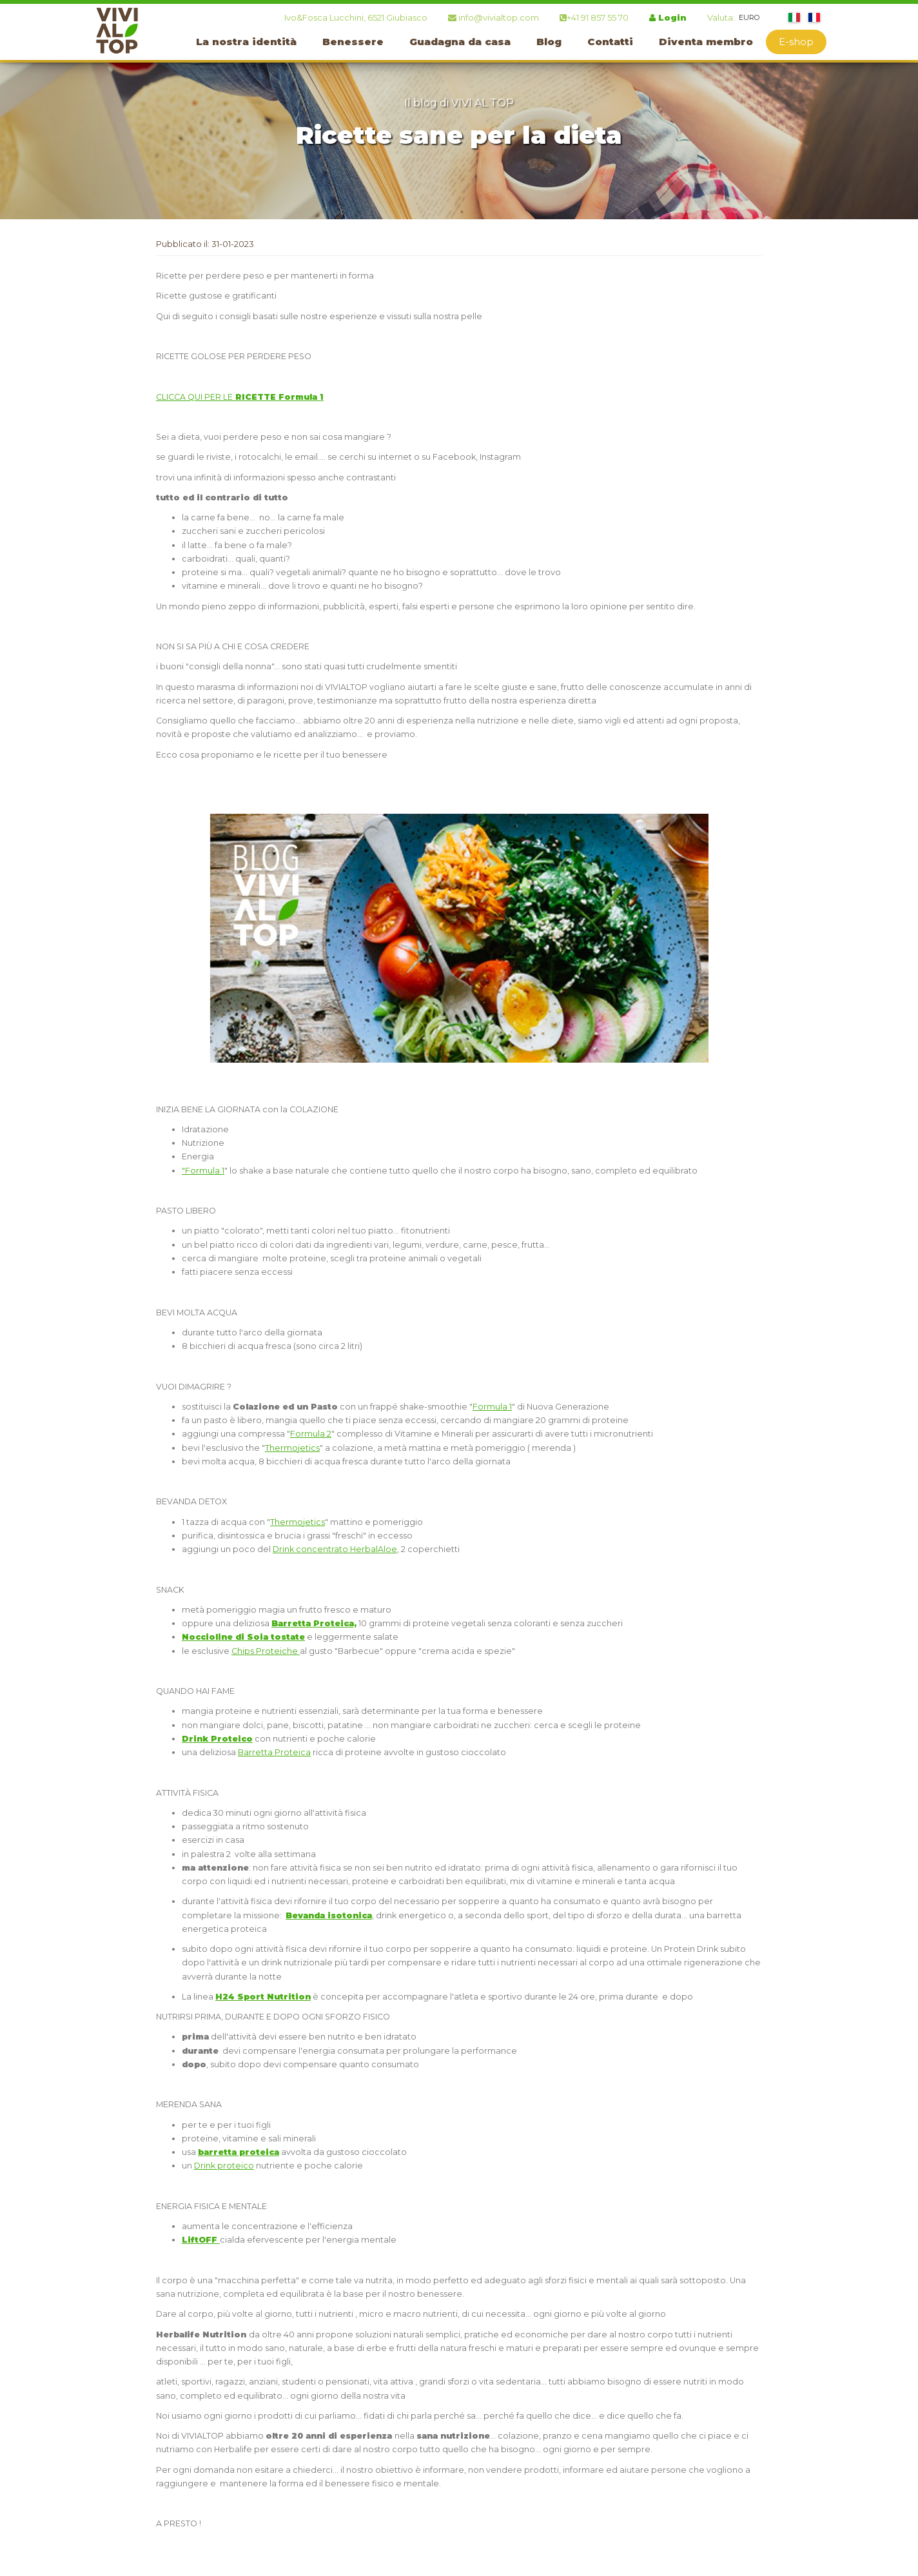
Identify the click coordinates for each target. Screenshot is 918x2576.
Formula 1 (492, 1406)
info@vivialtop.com (493, 17)
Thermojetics (292, 1448)
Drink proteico (224, 2165)
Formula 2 (310, 1434)
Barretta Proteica (274, 1752)
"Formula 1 (203, 1170)
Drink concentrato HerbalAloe (335, 1549)
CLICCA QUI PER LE (240, 397)
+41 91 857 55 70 (594, 17)
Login (668, 17)
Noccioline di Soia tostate (243, 1637)
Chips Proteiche (265, 1651)
